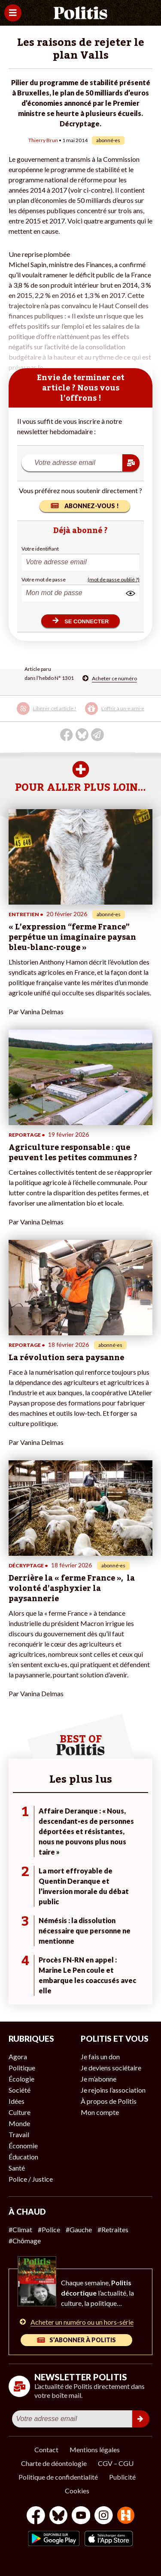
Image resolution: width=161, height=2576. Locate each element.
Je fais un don (100, 2056)
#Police (49, 2229)
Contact (46, 2449)
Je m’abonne (98, 2079)
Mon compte (100, 2112)
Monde (19, 2123)
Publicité (122, 2477)
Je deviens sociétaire (111, 2068)
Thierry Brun (43, 140)
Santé (17, 2168)
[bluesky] (58, 2516)
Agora (18, 2056)
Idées (16, 2101)
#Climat (20, 2229)
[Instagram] (103, 2516)
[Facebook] (36, 2516)
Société (19, 2090)
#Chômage (25, 2241)
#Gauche (79, 2229)
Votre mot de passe (43, 579)
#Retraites (112, 2229)
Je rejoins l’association (113, 2090)
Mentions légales (95, 2449)
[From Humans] (125, 2516)
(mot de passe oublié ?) (114, 579)
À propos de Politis (109, 2101)
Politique (22, 2068)
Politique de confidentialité (58, 2477)
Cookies (77, 2491)
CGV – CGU (116, 2463)
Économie (23, 2145)
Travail (19, 2134)
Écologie (21, 2079)
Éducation (23, 2157)
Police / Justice (31, 2179)
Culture (19, 2112)
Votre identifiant (40, 548)
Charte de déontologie (54, 2463)
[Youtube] (81, 2516)
